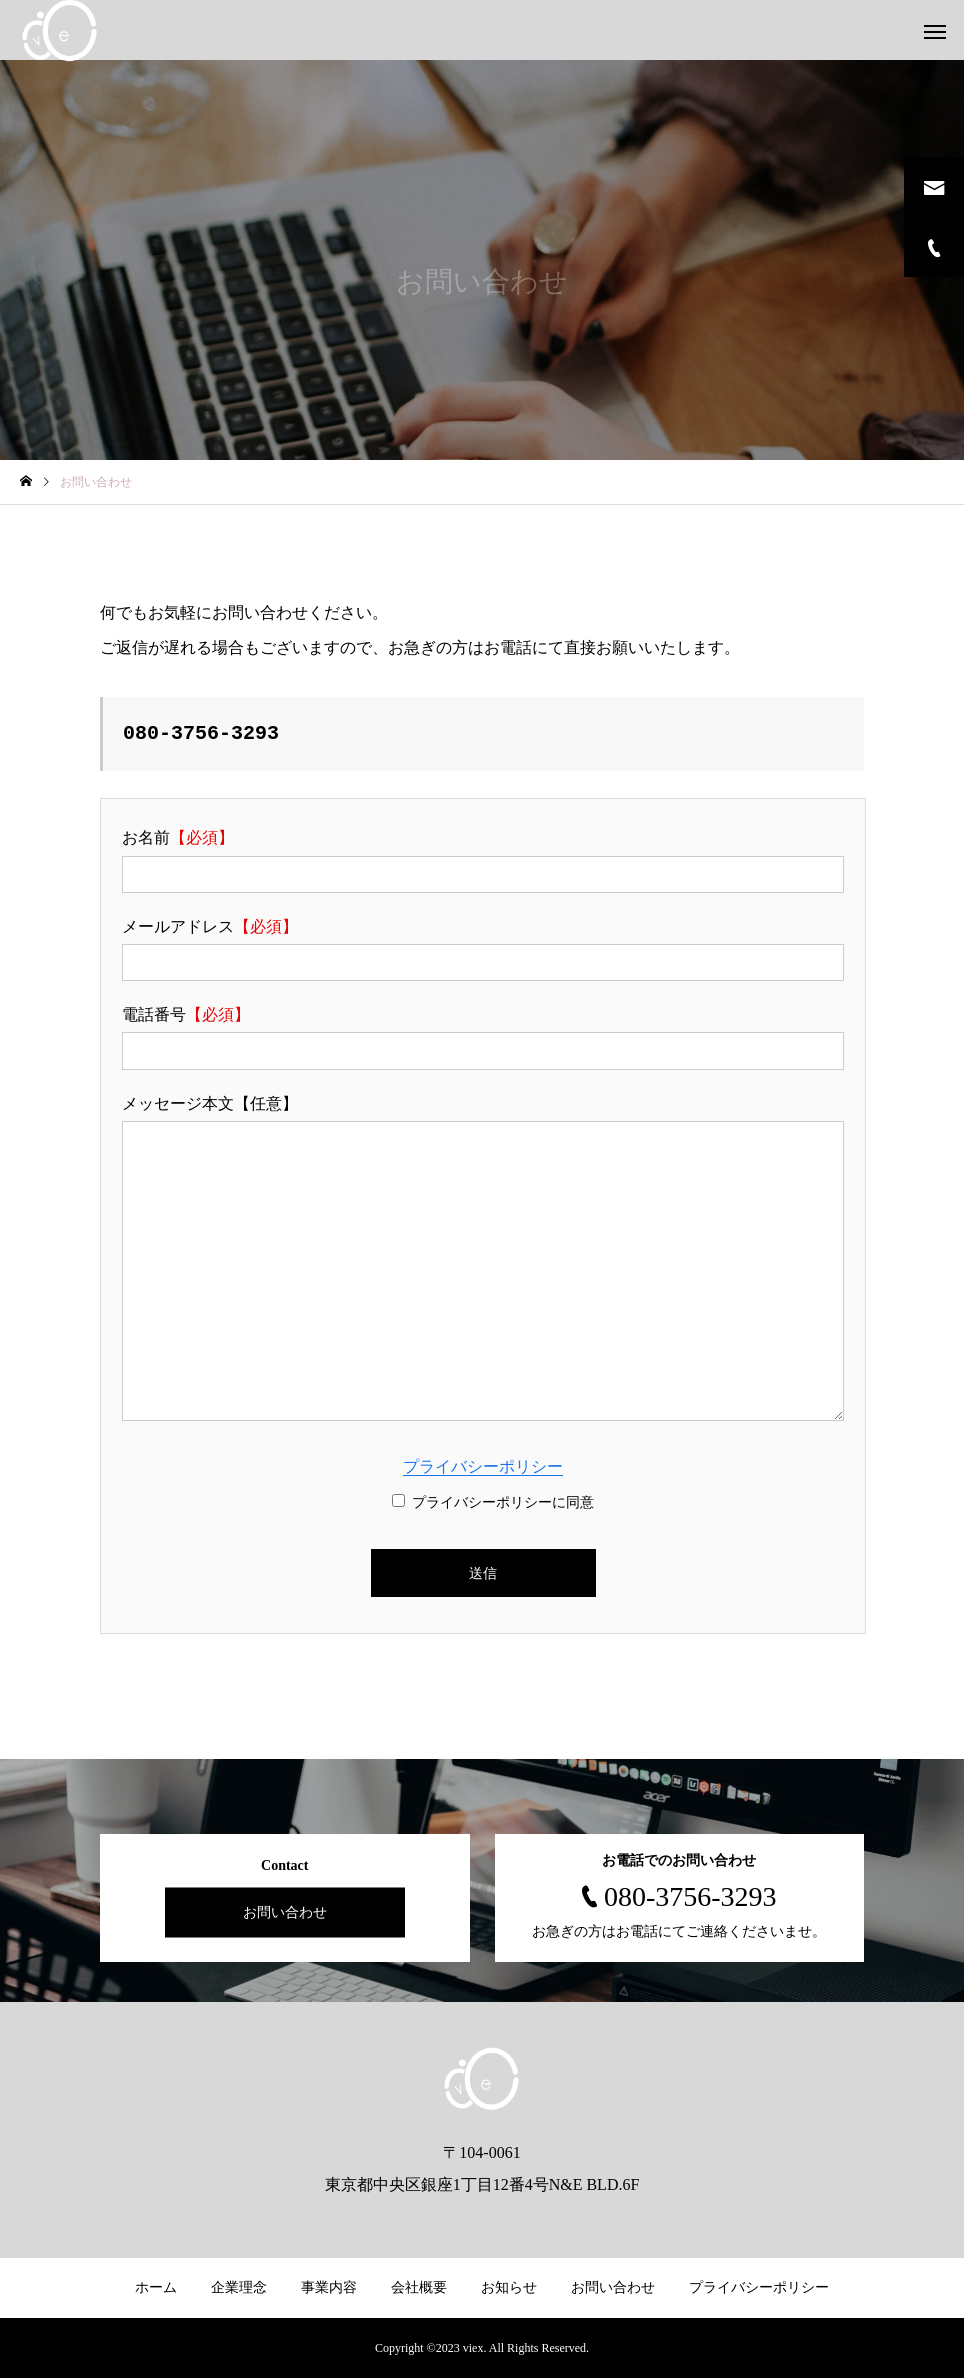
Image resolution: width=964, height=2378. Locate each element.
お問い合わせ (285, 1912)
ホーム (156, 2287)
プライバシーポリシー (483, 1466)
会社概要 (419, 2287)
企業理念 (239, 2287)
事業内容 (329, 2287)
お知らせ (509, 2287)
